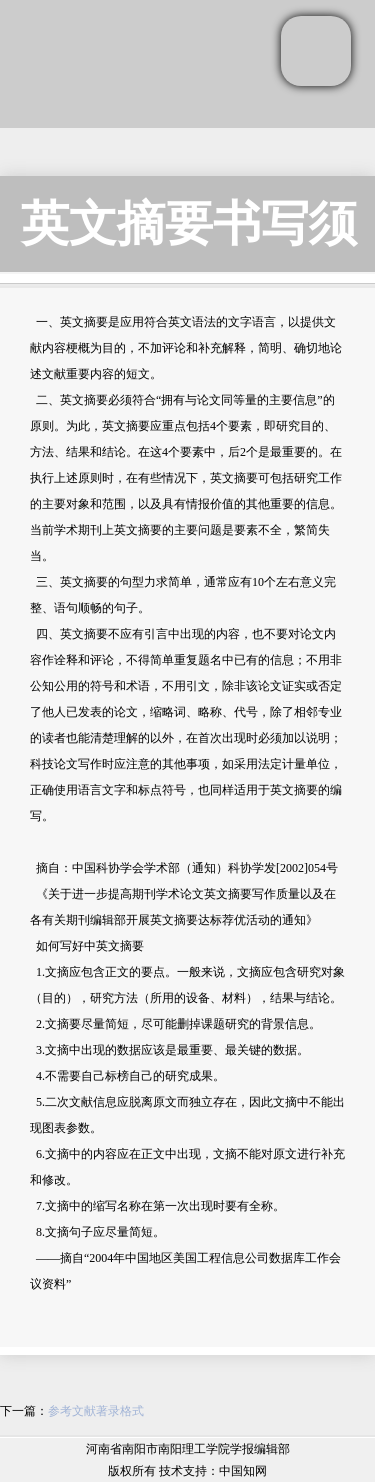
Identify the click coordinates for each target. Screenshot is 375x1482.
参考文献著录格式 (96, 1411)
